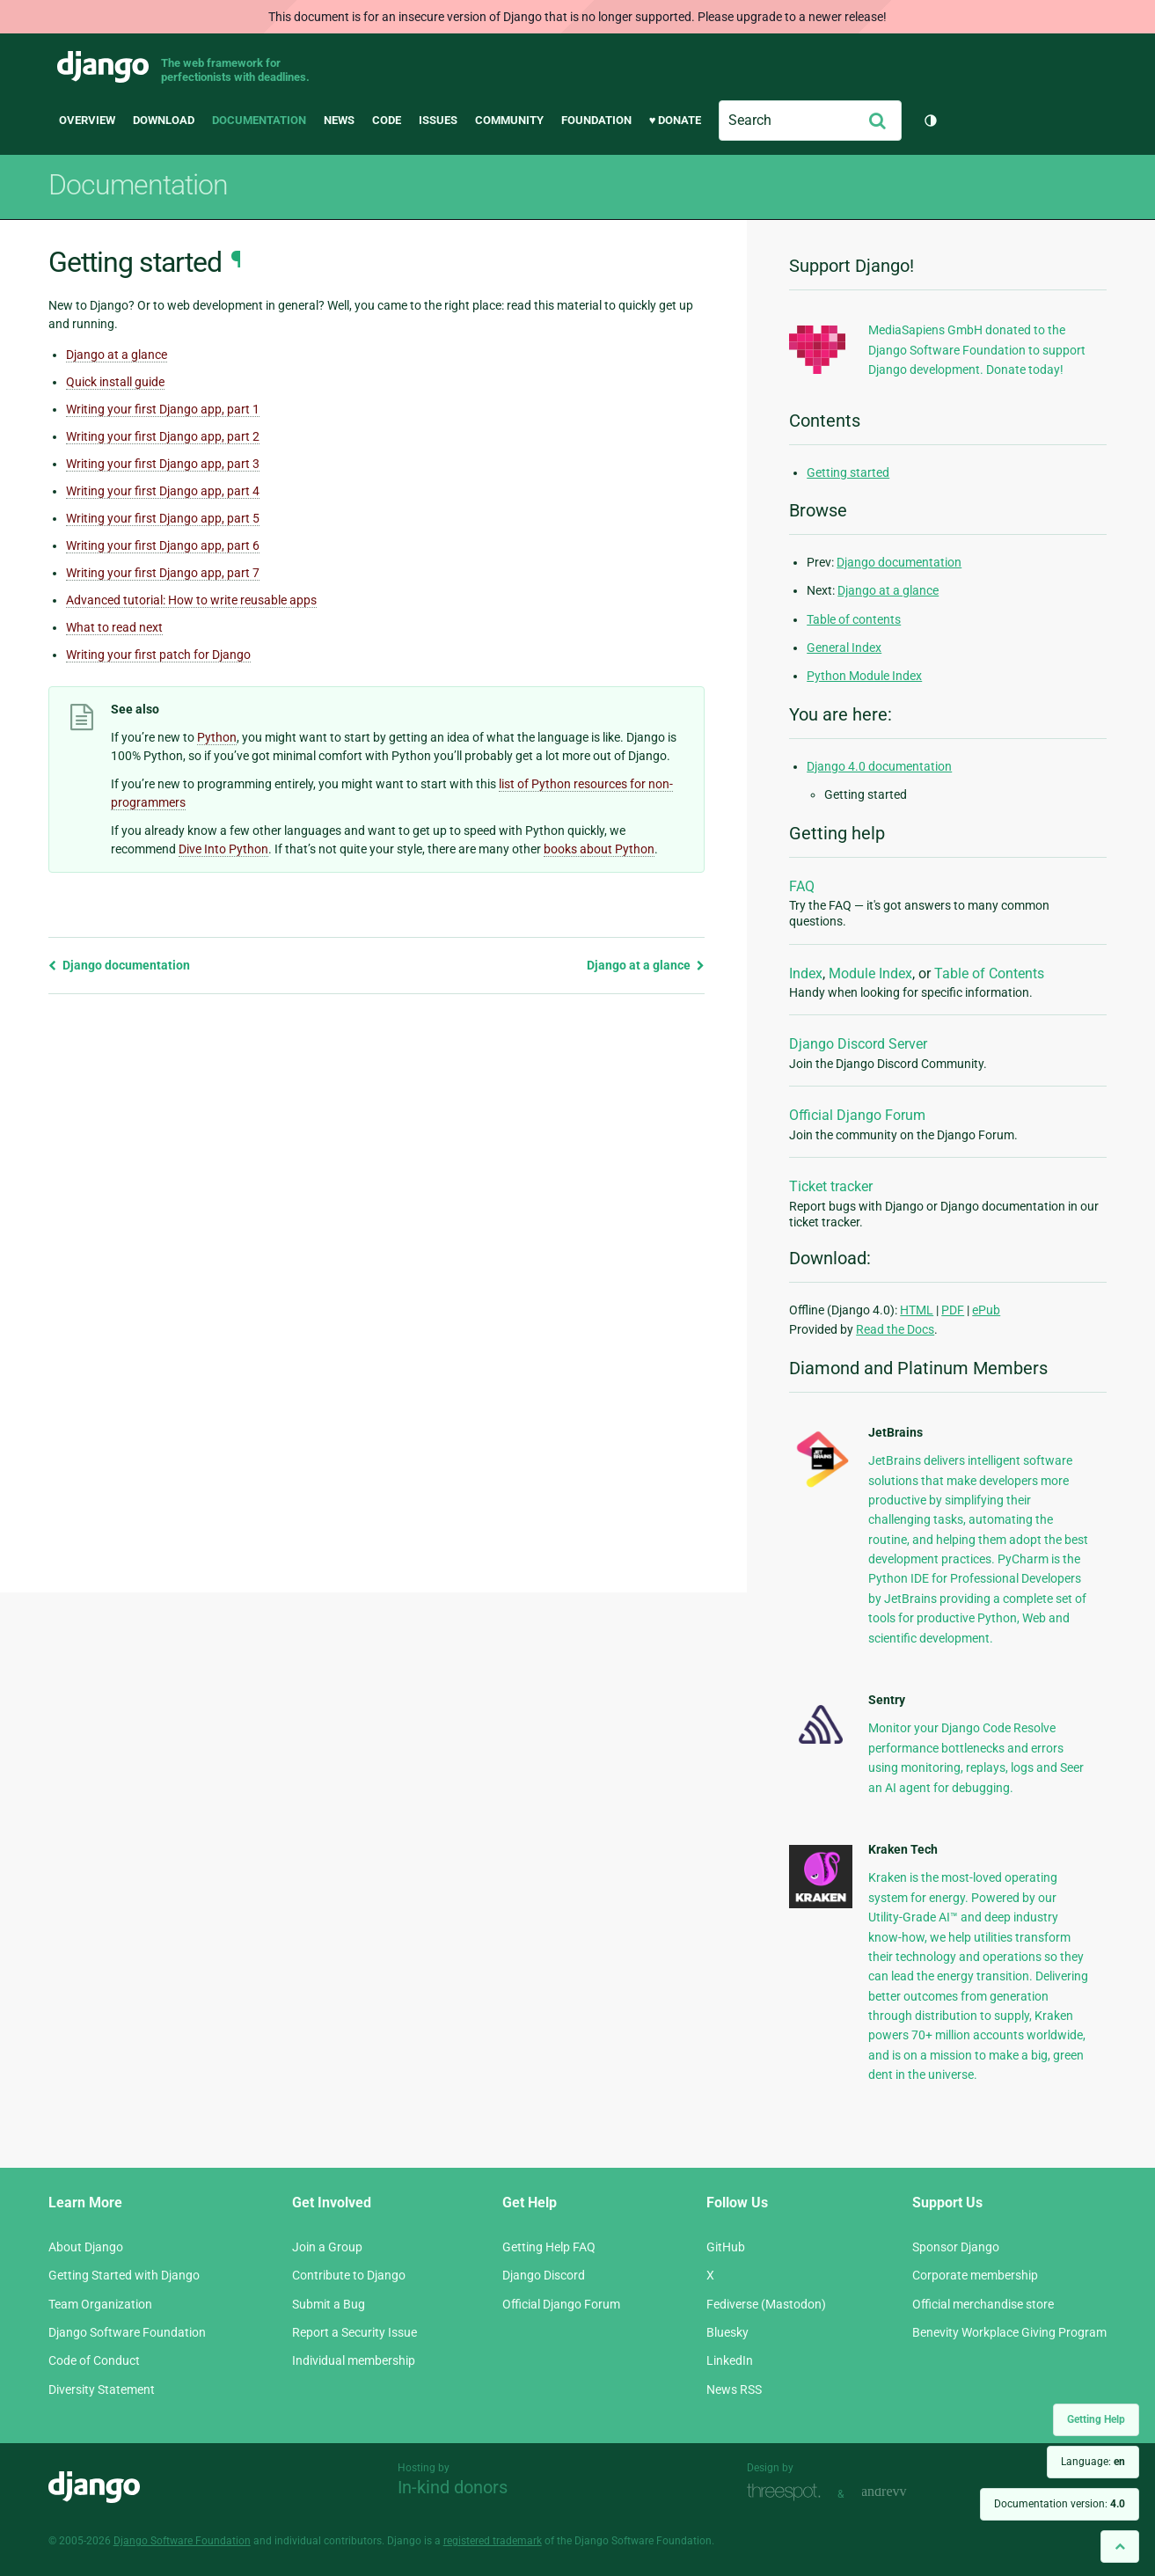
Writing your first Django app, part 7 (163, 573)
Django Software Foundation (127, 2332)
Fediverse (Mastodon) (766, 2304)
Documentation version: (1059, 2504)
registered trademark (492, 2541)
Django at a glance (116, 355)
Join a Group (327, 2247)
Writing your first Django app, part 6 (163, 545)
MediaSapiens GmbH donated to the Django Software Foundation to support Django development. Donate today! (977, 350)
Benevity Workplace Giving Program (1009, 2332)
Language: (1093, 2461)
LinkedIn (729, 2360)
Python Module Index (864, 676)
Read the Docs (895, 1329)
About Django (85, 2247)
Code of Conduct (94, 2360)
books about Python (599, 849)
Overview (87, 120)
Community (509, 120)
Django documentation (119, 965)
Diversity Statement (101, 2389)
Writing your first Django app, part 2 (163, 436)
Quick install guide (115, 382)
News (339, 120)
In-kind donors (453, 2487)
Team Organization (100, 2304)
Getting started (848, 472)
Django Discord (543, 2275)
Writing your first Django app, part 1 (163, 409)
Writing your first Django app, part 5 (163, 518)
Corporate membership (975, 2275)
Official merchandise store (983, 2304)
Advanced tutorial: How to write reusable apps (191, 600)
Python (217, 737)
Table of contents (854, 619)
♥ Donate (675, 120)
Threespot (788, 2491)
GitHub (725, 2247)
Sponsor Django (955, 2247)
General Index (844, 647)
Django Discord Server (858, 1044)
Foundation (596, 120)
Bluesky (727, 2332)
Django (103, 67)
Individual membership (353, 2360)
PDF (952, 1310)
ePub (986, 1310)
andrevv (903, 2491)
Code (386, 120)
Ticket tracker (831, 1186)
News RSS (734, 2389)
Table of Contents (989, 973)
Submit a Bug (328, 2304)
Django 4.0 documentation (879, 766)
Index (805, 973)
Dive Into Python (223, 849)
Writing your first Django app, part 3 (163, 464)
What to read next (114, 627)
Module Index (870, 973)
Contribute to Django (349, 2275)
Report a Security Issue (354, 2332)
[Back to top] (1119, 2546)
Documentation (259, 120)
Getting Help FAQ (549, 2247)
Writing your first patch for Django (158, 655)
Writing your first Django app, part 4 (163, 491)
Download (163, 120)
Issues (438, 120)
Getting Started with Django (124, 2275)
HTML (916, 1310)
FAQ (802, 886)
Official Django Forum (857, 1115)
